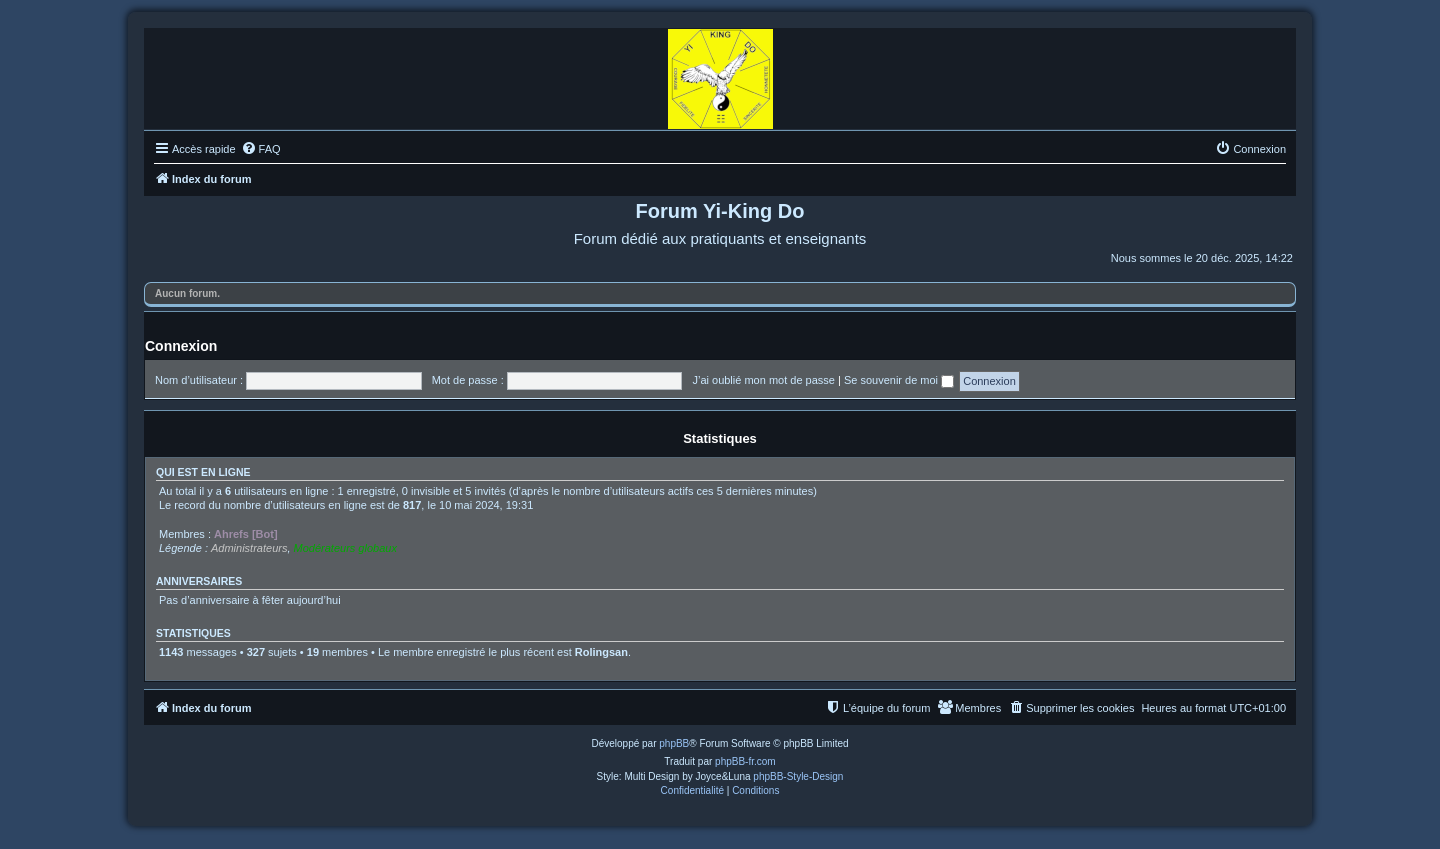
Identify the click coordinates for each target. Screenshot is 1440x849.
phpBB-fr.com (745, 761)
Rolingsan (601, 652)
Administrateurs (249, 548)
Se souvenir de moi (899, 380)
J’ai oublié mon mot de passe (763, 380)
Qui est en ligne (203, 472)
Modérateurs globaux (345, 548)
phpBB (674, 743)
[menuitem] (261, 149)
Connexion (181, 346)
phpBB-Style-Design (798, 776)
